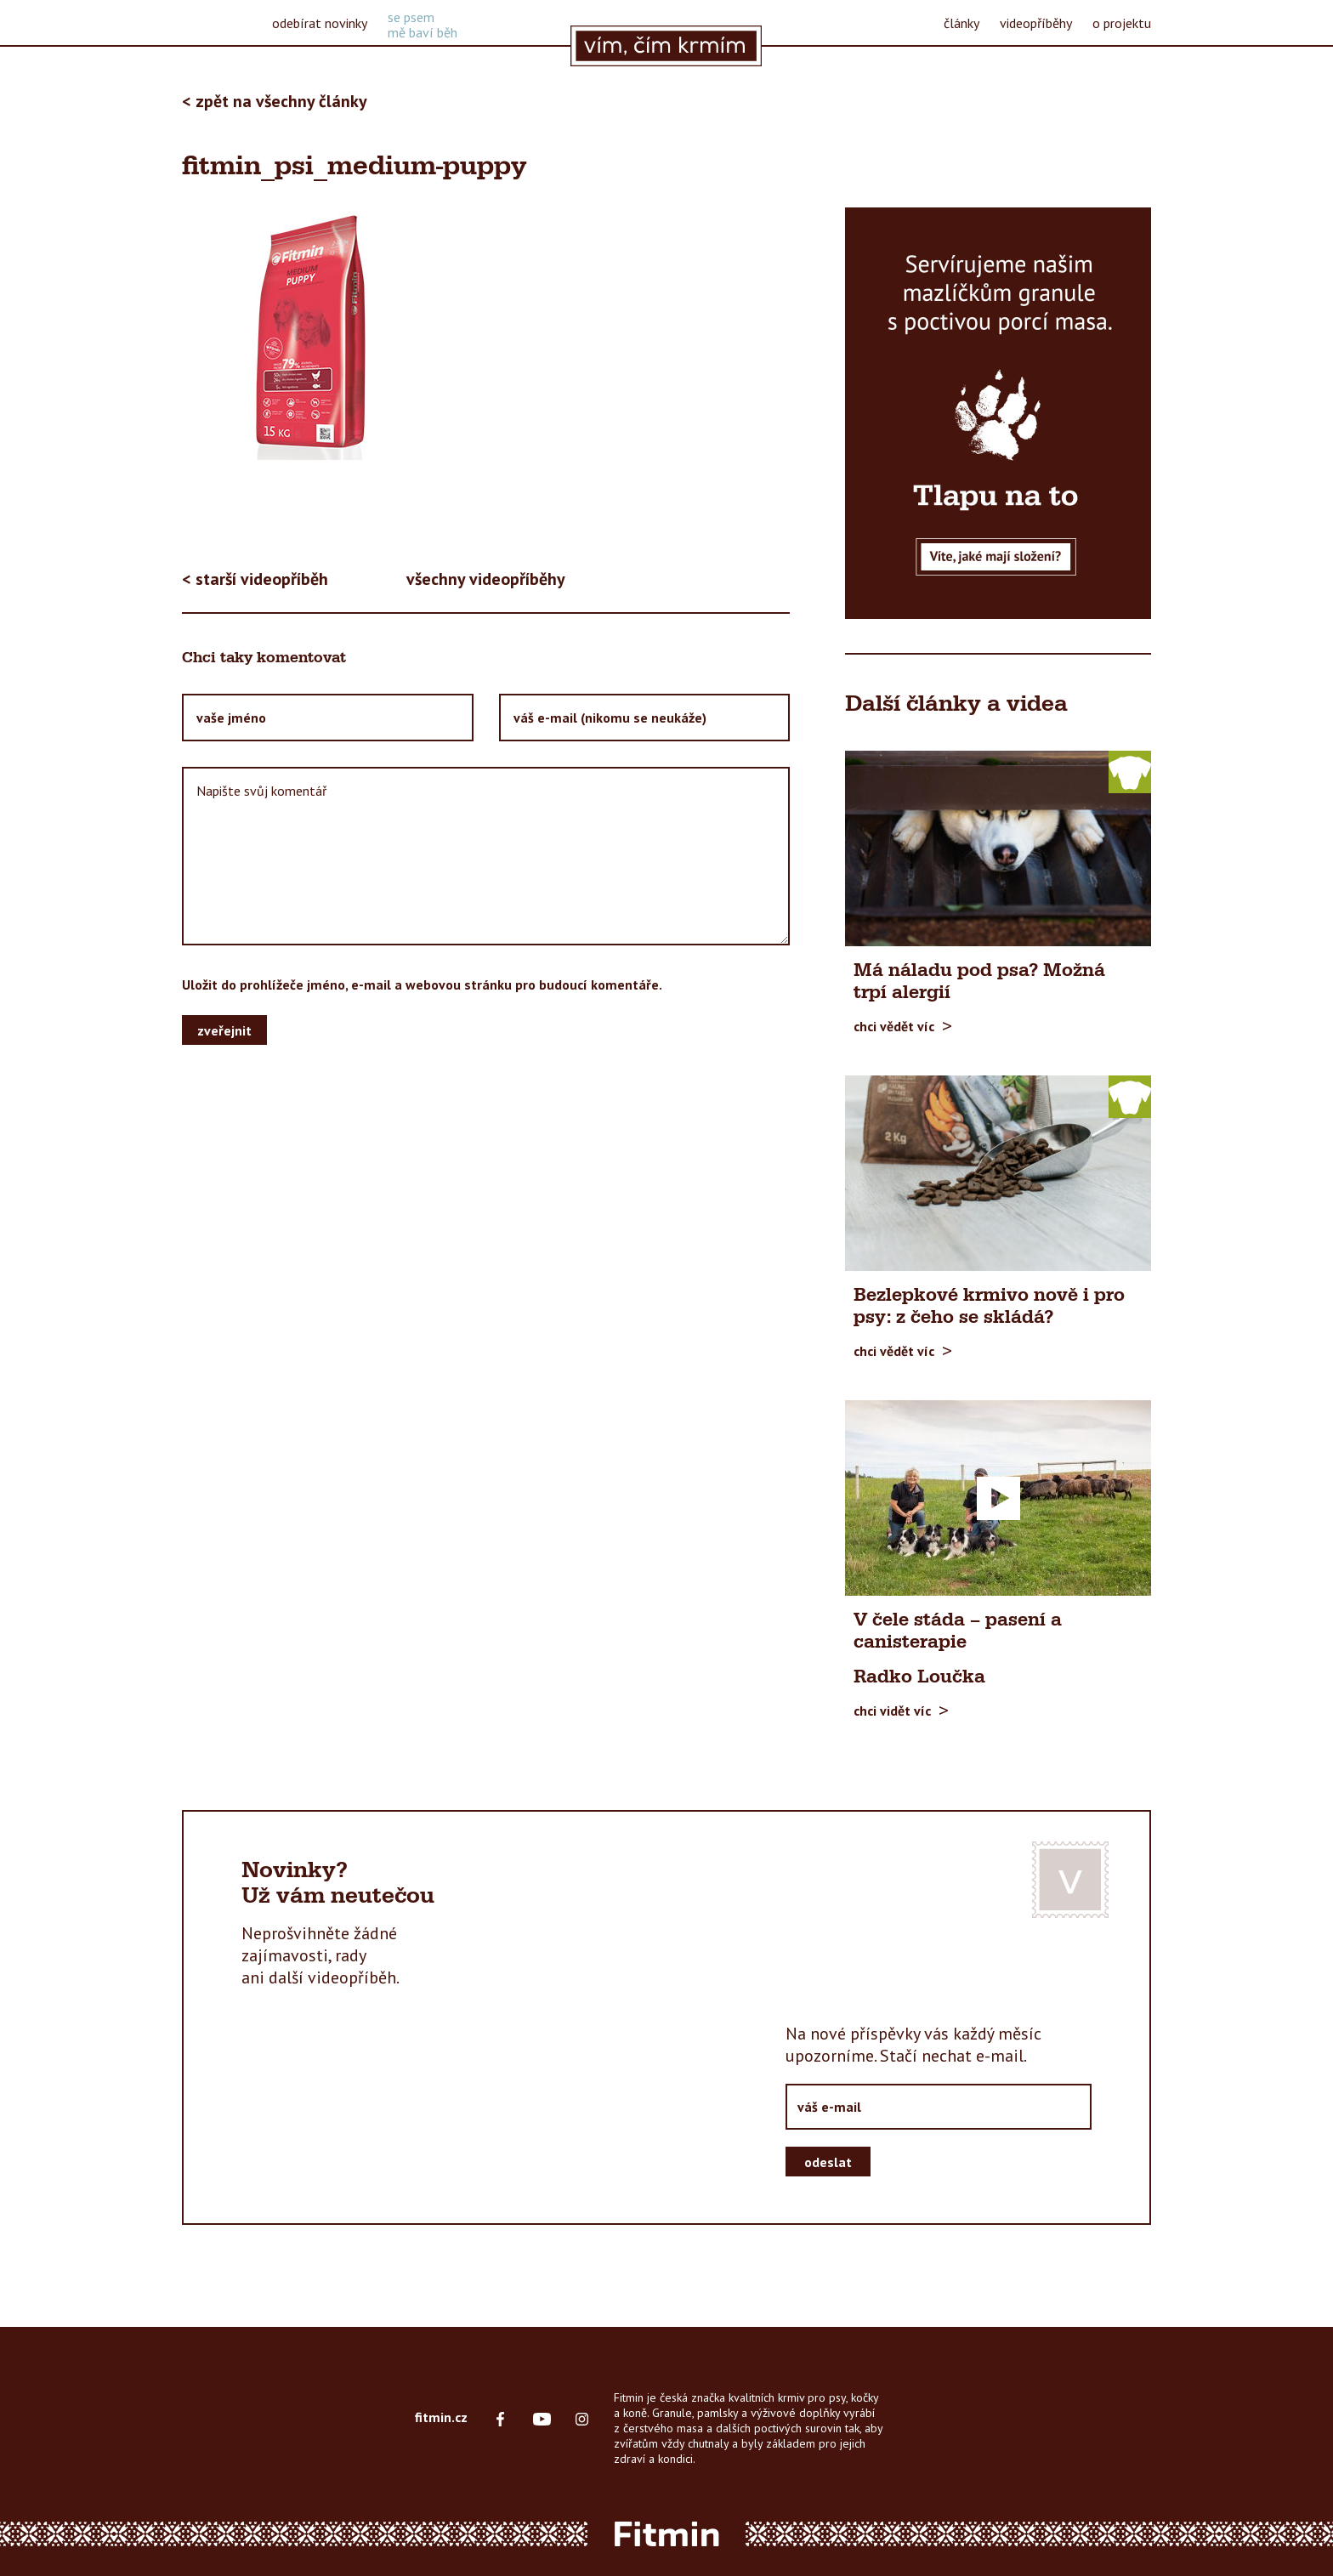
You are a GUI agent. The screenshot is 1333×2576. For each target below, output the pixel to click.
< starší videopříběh (255, 579)
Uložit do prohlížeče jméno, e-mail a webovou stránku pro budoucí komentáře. (422, 984)
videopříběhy (1036, 22)
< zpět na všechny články (274, 101)
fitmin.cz (441, 2417)
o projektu (1121, 22)
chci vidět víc (892, 1709)
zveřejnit (224, 1029)
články (961, 22)
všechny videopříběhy (485, 579)
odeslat (828, 2161)
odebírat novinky (319, 22)
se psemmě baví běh (422, 24)
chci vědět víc (894, 1026)
